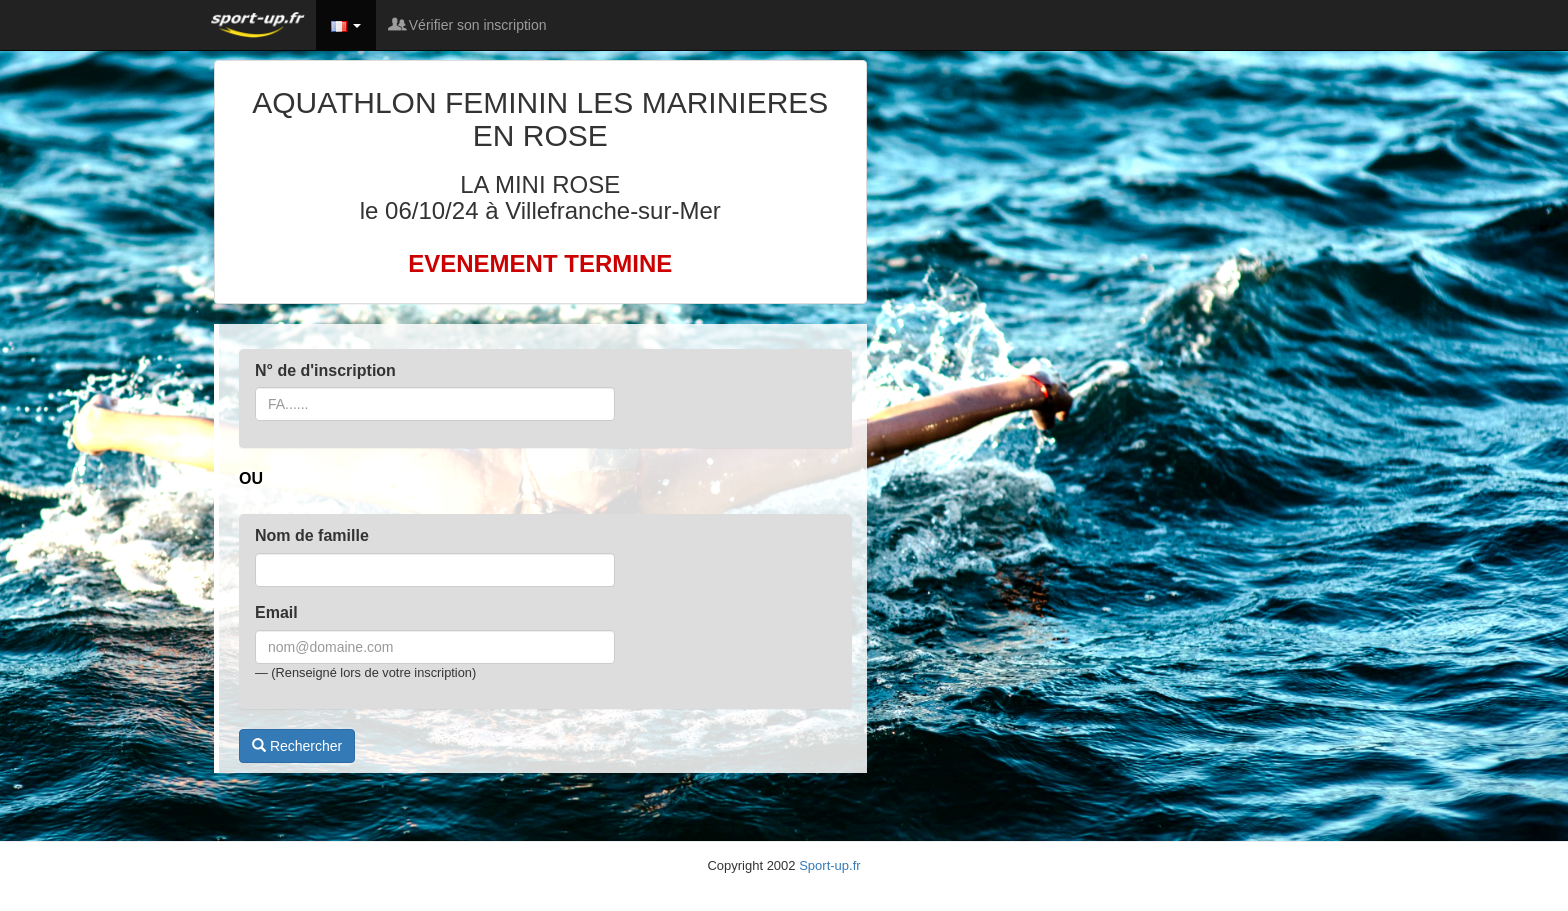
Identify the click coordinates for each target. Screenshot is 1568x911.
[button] (346, 25)
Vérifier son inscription (469, 25)
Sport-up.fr (829, 865)
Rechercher (297, 746)
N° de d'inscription (325, 370)
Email (276, 612)
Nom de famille (312, 535)
